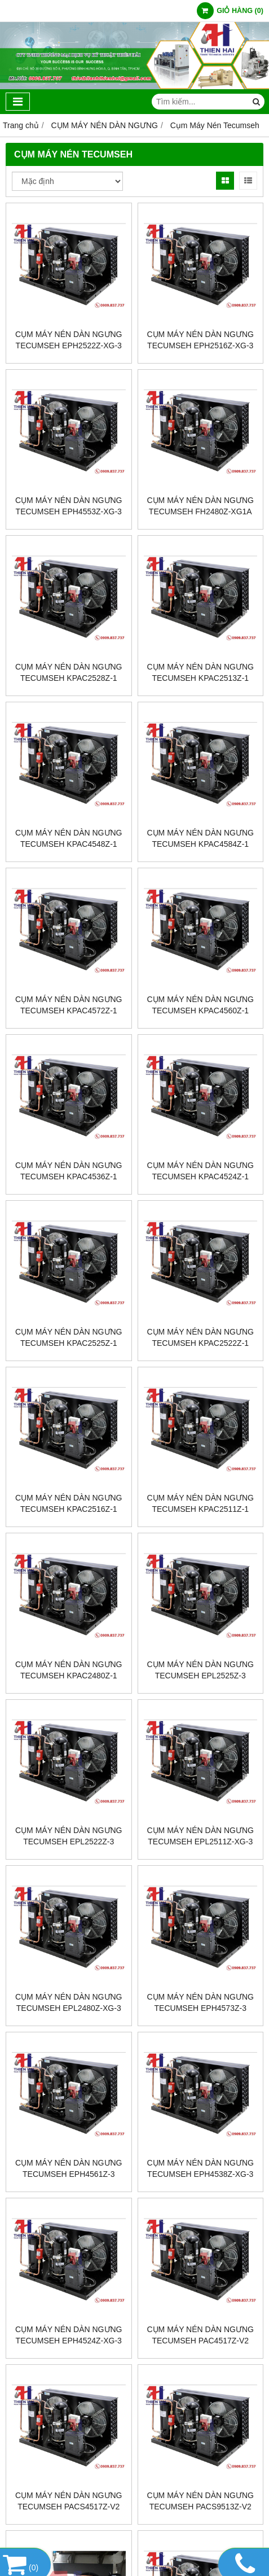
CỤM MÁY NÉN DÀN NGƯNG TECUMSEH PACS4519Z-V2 (68, 2553)
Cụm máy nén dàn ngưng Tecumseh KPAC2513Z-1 (200, 672)
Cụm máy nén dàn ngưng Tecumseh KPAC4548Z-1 (68, 838)
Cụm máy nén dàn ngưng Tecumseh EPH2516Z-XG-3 (200, 340)
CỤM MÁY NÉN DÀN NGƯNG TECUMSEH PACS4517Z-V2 (68, 2501)
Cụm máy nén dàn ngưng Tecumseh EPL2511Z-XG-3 (200, 1836)
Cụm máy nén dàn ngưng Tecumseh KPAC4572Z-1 (68, 1005)
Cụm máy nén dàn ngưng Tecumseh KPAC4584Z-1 (200, 838)
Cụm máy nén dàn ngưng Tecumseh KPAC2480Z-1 (68, 1670)
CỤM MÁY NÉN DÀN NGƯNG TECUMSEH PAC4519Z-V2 (200, 2553)
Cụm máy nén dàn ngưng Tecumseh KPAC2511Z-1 (200, 1503)
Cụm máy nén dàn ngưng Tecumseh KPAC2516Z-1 (68, 1503)
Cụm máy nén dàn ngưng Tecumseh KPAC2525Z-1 (68, 1337)
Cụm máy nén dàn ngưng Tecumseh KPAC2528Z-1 (68, 672)
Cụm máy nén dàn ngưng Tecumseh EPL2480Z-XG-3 (68, 2002)
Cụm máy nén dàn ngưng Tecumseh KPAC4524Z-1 (200, 1171)
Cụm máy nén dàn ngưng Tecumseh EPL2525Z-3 (200, 1670)
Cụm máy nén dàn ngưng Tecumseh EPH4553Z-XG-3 (68, 506)
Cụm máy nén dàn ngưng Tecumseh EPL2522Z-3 (68, 1836)
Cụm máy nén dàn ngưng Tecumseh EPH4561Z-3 (68, 2168)
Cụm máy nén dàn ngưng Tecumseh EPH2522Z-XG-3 (68, 340)
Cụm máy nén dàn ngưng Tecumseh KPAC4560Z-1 (200, 1005)
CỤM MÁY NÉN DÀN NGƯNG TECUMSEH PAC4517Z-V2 (200, 2335)
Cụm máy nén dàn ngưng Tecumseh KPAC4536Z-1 (68, 1171)
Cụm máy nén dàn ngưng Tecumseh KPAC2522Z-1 (200, 1337)
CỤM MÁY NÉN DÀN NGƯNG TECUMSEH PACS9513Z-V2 (200, 2501)
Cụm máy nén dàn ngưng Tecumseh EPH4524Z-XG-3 (68, 2335)
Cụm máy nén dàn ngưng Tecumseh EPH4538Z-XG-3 (200, 2168)
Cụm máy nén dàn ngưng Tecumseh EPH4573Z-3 (200, 2002)
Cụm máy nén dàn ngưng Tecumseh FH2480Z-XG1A (200, 506)
